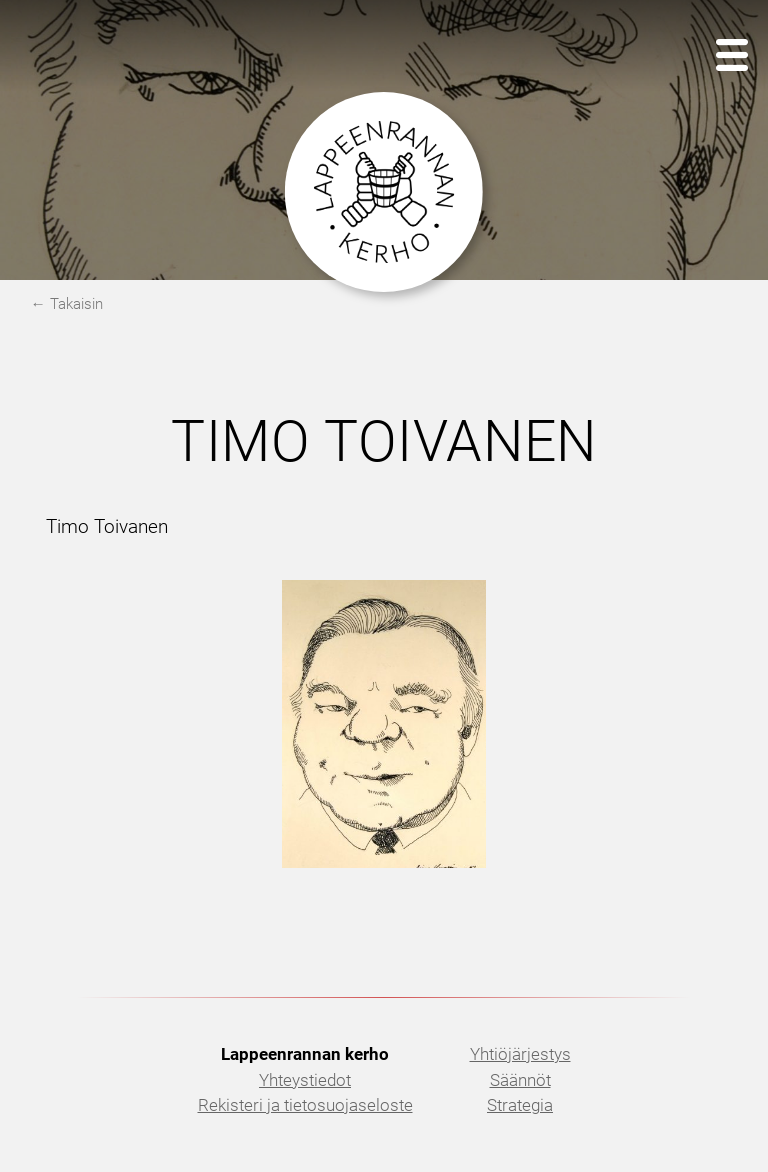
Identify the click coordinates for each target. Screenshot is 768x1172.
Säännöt (520, 1080)
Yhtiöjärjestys (520, 1054)
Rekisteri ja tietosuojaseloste (305, 1105)
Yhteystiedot (305, 1080)
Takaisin (76, 304)
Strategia (520, 1105)
